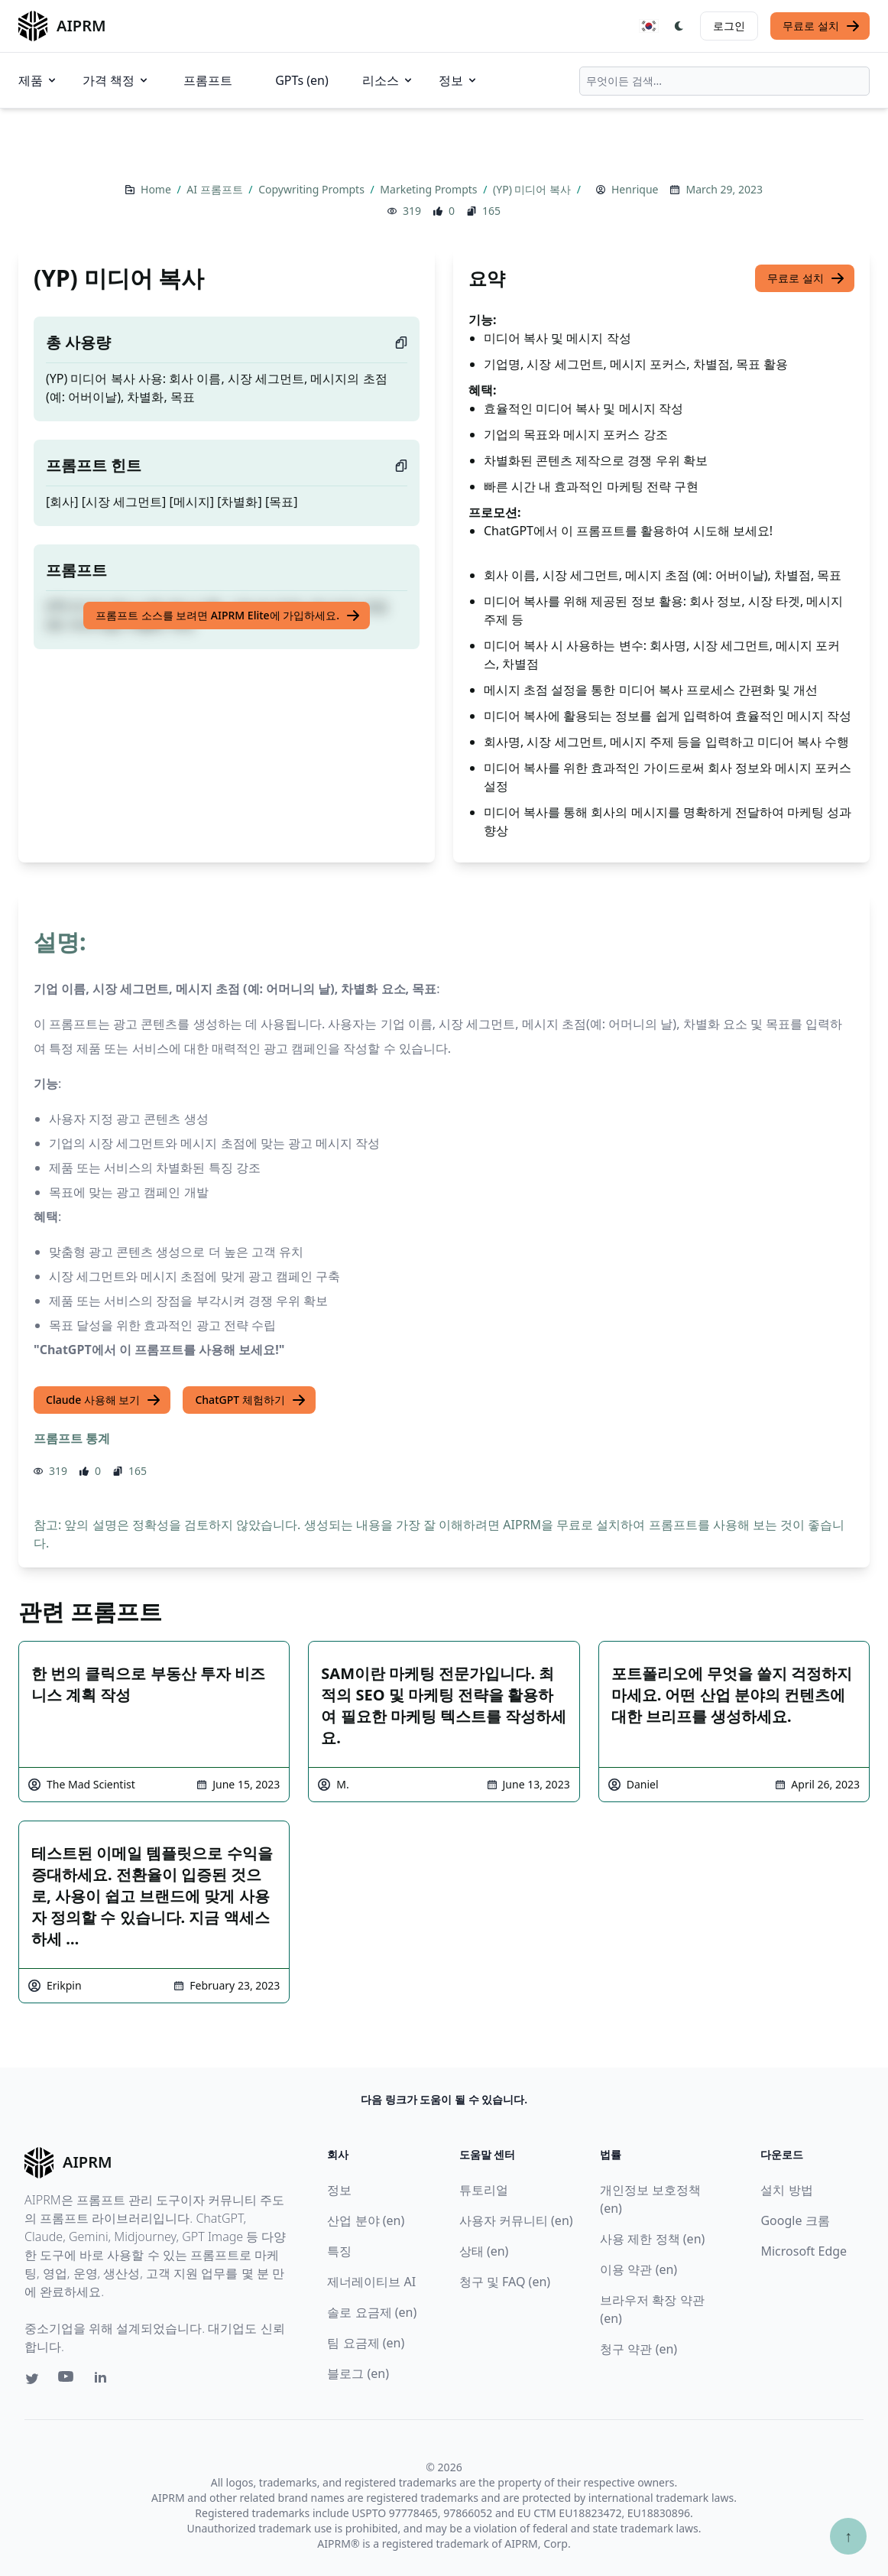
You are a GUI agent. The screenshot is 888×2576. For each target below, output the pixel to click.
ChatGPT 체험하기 (250, 1400)
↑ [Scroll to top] (848, 2536)
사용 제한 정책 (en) (652, 2238)
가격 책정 (116, 80)
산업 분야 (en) (365, 2220)
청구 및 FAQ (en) (504, 2281)
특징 (339, 2251)
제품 (38, 80)
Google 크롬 (794, 2220)
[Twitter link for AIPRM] (32, 2378)
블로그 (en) (358, 2373)
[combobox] (724, 81)
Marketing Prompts (430, 189)
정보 (458, 80)
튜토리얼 (483, 2189)
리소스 (388, 80)
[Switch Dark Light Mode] (679, 26)
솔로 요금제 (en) (371, 2312)
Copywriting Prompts (312, 189)
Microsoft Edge (803, 2251)
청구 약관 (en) (638, 2348)
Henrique (634, 189)
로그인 (729, 25)
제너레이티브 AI (371, 2281)
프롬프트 (207, 80)
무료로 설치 (821, 26)
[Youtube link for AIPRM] (67, 2380)
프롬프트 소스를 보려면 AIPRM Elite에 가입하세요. (228, 615)
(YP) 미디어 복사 (533, 189)
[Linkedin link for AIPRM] (104, 2380)
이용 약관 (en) (638, 2269)
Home (157, 189)
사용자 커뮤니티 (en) (516, 2220)
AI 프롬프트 (215, 189)
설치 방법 (786, 2189)
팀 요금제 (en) (365, 2342)
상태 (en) (484, 2251)
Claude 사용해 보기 (103, 1400)
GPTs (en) (302, 80)
